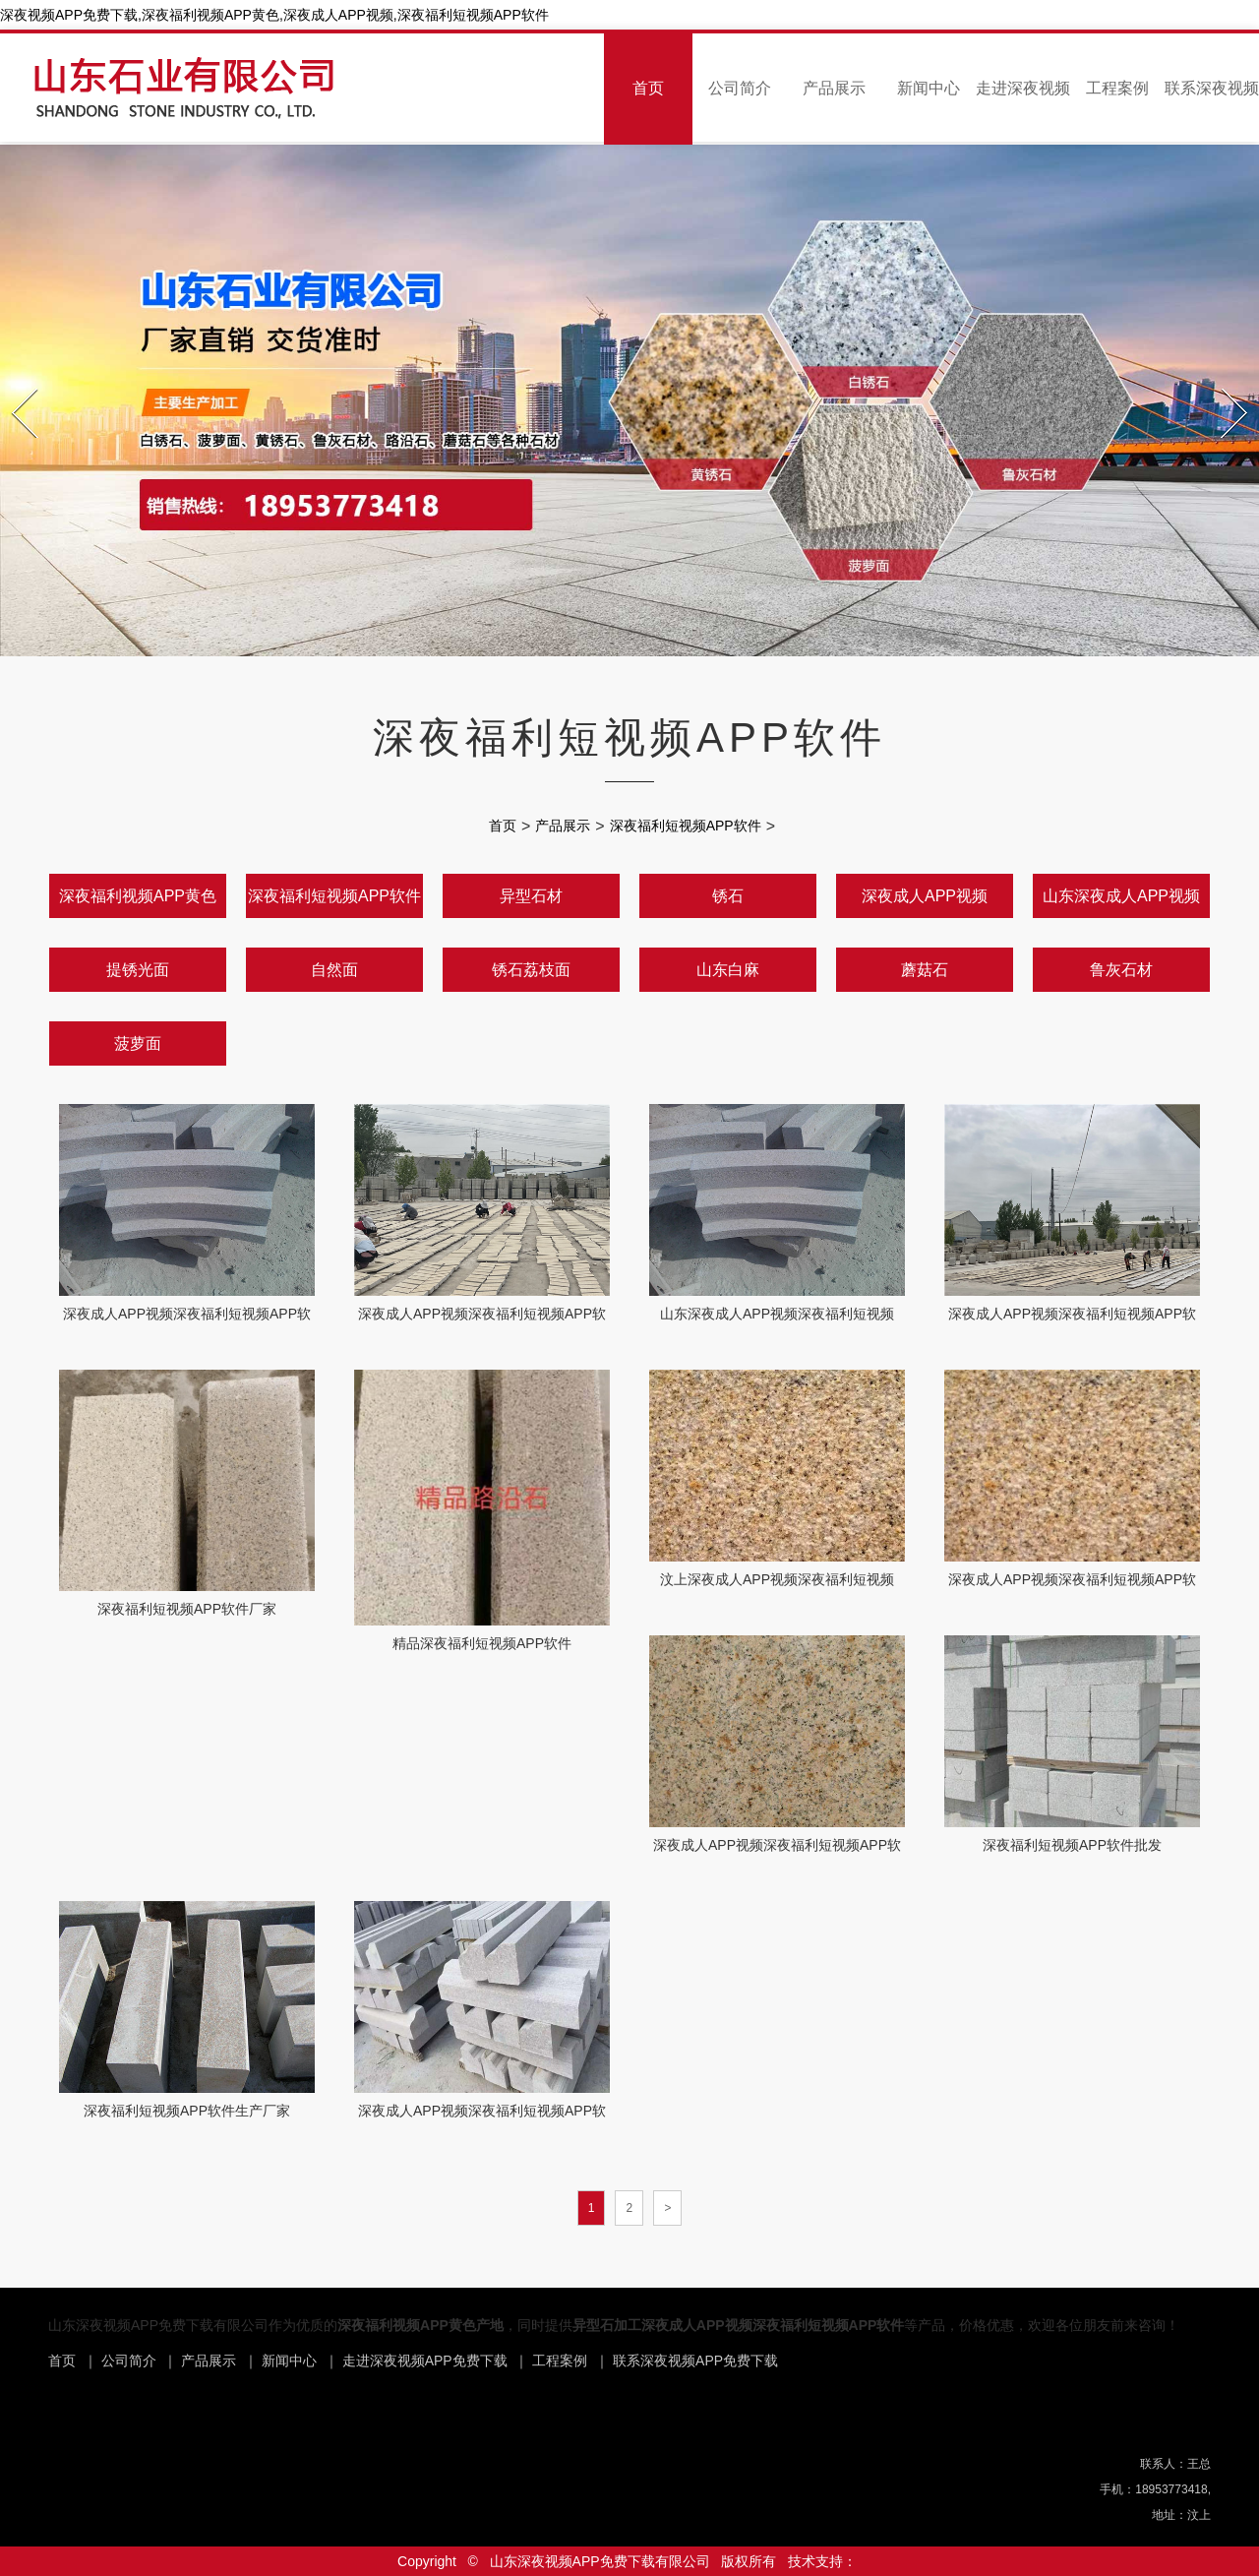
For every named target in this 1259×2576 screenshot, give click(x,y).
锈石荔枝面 (531, 969)
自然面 (334, 969)
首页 (648, 88)
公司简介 (739, 88)
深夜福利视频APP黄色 (137, 896)
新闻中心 (928, 88)
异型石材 (531, 896)
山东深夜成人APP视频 (1121, 896)
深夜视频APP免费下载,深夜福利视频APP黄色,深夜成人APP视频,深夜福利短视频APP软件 (274, 15)
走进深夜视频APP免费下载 (425, 2360)
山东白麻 (727, 969)
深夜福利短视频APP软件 (685, 825)
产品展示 (834, 88)
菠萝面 (137, 1043)
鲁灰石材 (1121, 969)
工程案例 (1117, 88)
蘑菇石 (924, 969)
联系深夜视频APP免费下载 (695, 2360)
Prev (14, 383)
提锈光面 (137, 969)
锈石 (728, 896)
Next (1224, 383)
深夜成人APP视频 (925, 896)
